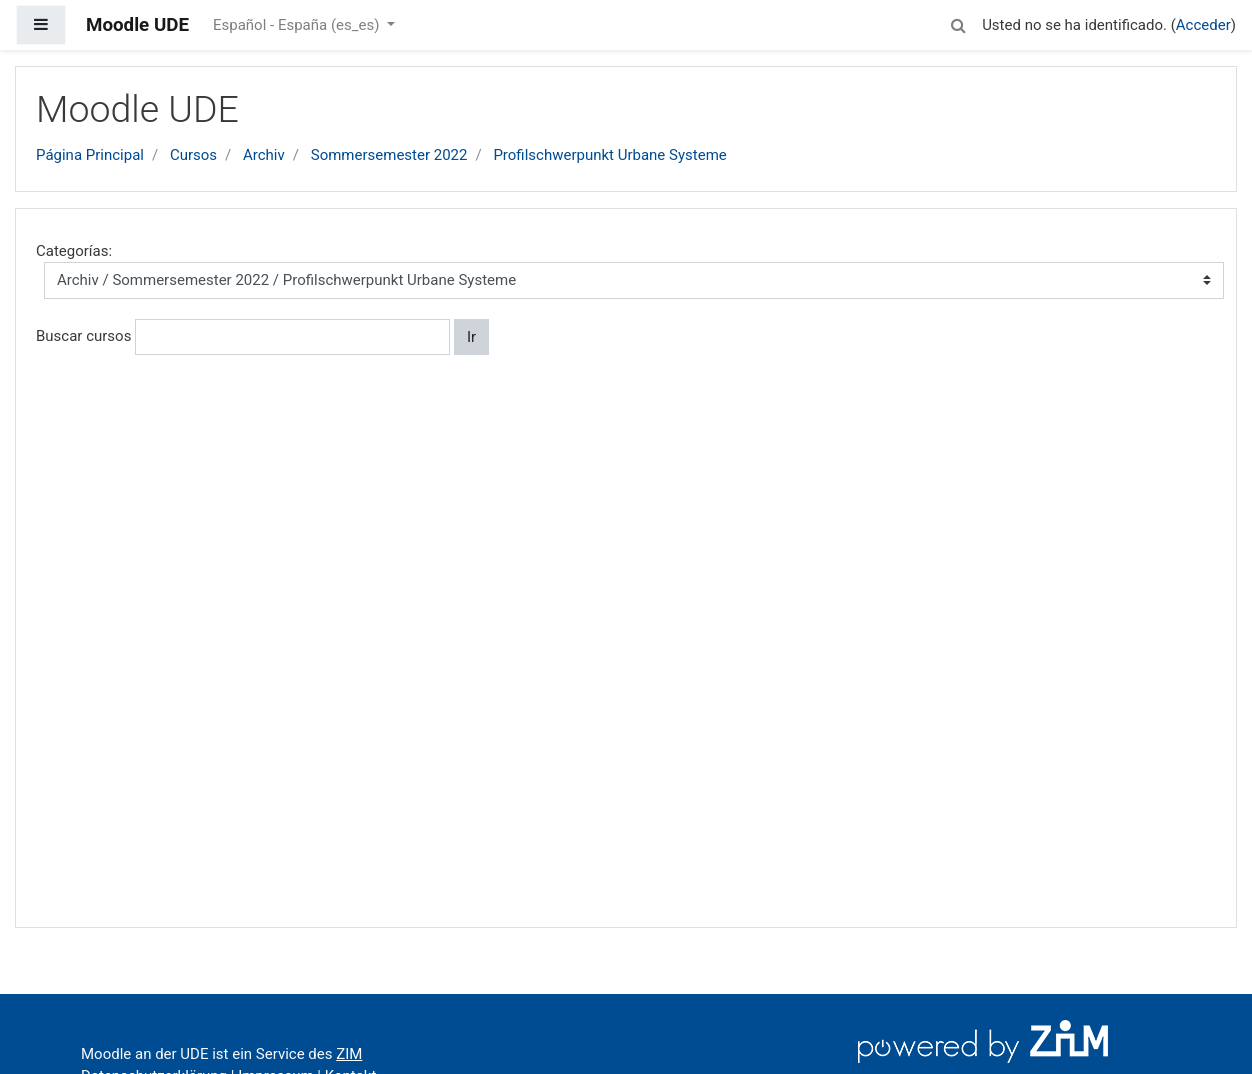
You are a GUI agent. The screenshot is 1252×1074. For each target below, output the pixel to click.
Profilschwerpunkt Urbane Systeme (609, 155)
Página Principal (90, 155)
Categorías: (74, 251)
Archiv (264, 155)
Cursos (193, 155)
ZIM (349, 1054)
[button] (958, 22)
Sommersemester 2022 (389, 155)
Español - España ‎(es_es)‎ (298, 25)
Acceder (1203, 25)
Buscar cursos (83, 336)
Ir (471, 337)
